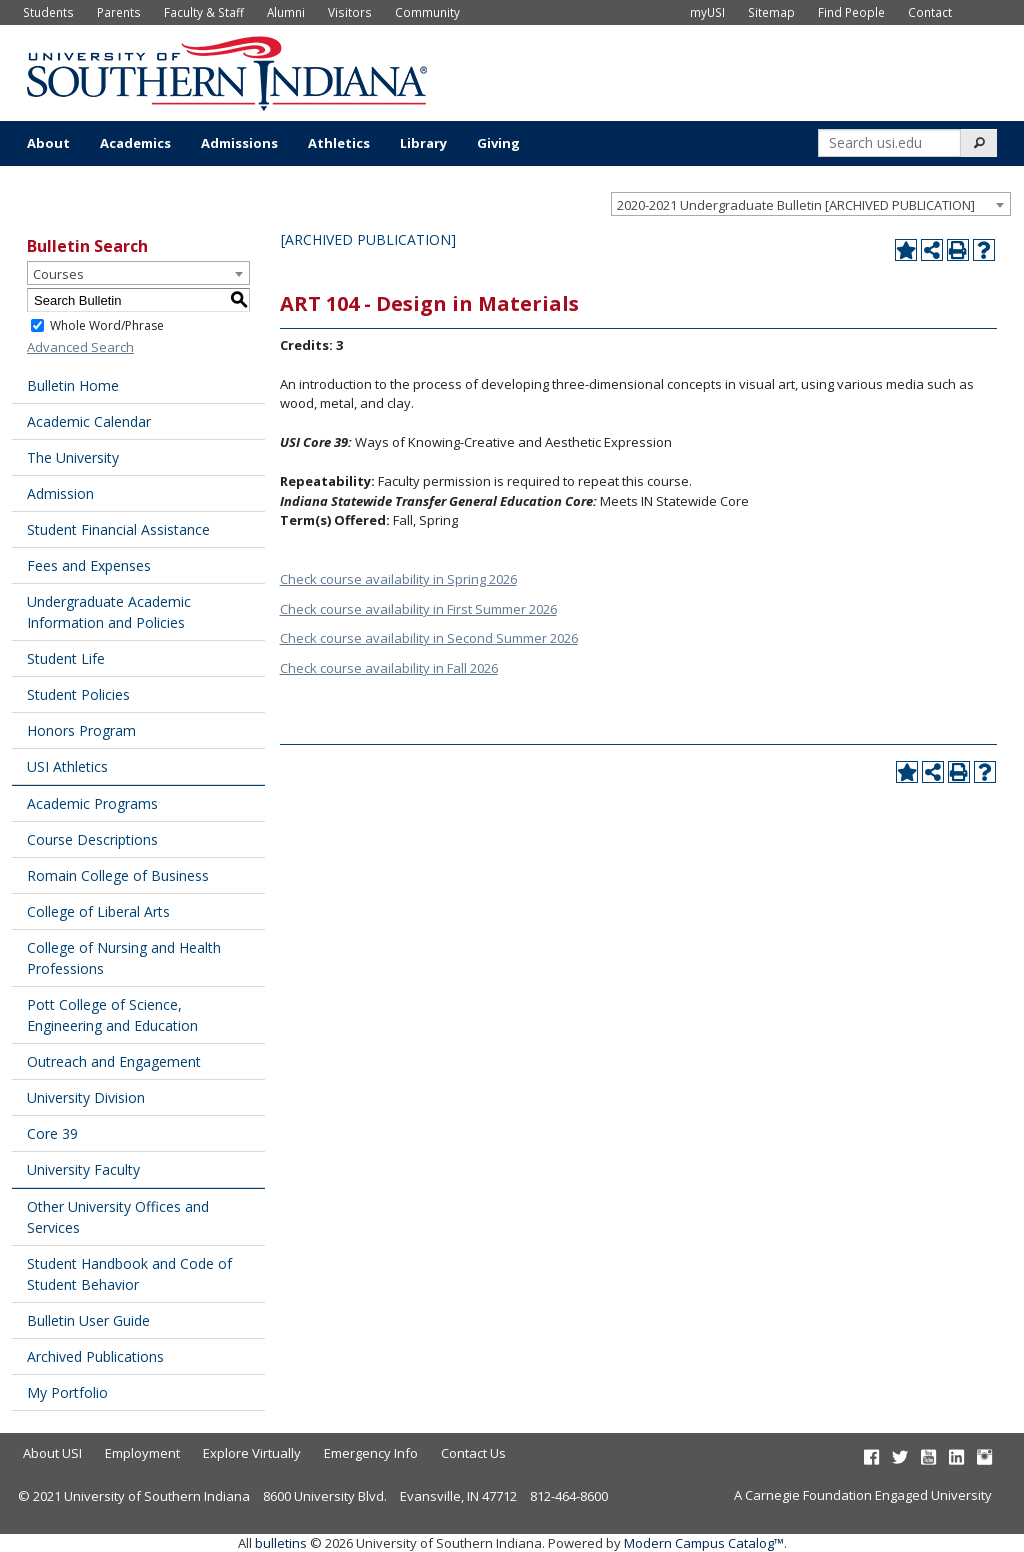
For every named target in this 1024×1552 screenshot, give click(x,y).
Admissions (239, 143)
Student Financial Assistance (118, 529)
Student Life (66, 658)
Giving (498, 143)
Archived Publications (95, 1356)
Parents (119, 12)
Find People (851, 12)
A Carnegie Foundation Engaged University (863, 1495)
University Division (86, 1097)
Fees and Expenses (89, 565)
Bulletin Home (73, 385)
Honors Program (81, 730)
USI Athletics (67, 766)
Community (427, 12)
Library (423, 143)
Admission (60, 493)
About (48, 143)
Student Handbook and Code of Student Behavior (129, 1274)
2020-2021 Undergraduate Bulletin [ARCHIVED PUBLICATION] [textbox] (796, 205)
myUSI (707, 12)
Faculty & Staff (204, 12)
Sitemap (771, 12)
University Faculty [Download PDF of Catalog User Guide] (83, 1169)
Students (48, 12)
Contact (930, 12)
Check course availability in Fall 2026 (389, 668)
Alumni (286, 12)
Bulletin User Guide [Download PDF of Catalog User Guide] (88, 1320)
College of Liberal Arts (98, 911)
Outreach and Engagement (114, 1061)
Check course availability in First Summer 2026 (418, 609)
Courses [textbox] (58, 274)
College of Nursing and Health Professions (124, 958)
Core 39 (52, 1133)
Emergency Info (371, 1453)
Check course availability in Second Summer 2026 (429, 638)
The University (73, 457)
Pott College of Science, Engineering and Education (112, 1015)
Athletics (339, 143)
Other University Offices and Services (118, 1217)
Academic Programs (92, 803)
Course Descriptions (92, 839)
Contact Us (473, 1453)
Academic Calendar (89, 421)
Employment (142, 1453)
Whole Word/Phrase (107, 325)
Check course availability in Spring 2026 (398, 579)
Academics (135, 143)
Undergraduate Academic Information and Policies (109, 612)
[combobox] (811, 204)
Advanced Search (80, 347)
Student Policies (78, 694)
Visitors (350, 12)
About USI (52, 1453)
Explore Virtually (252, 1453)
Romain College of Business (118, 875)
